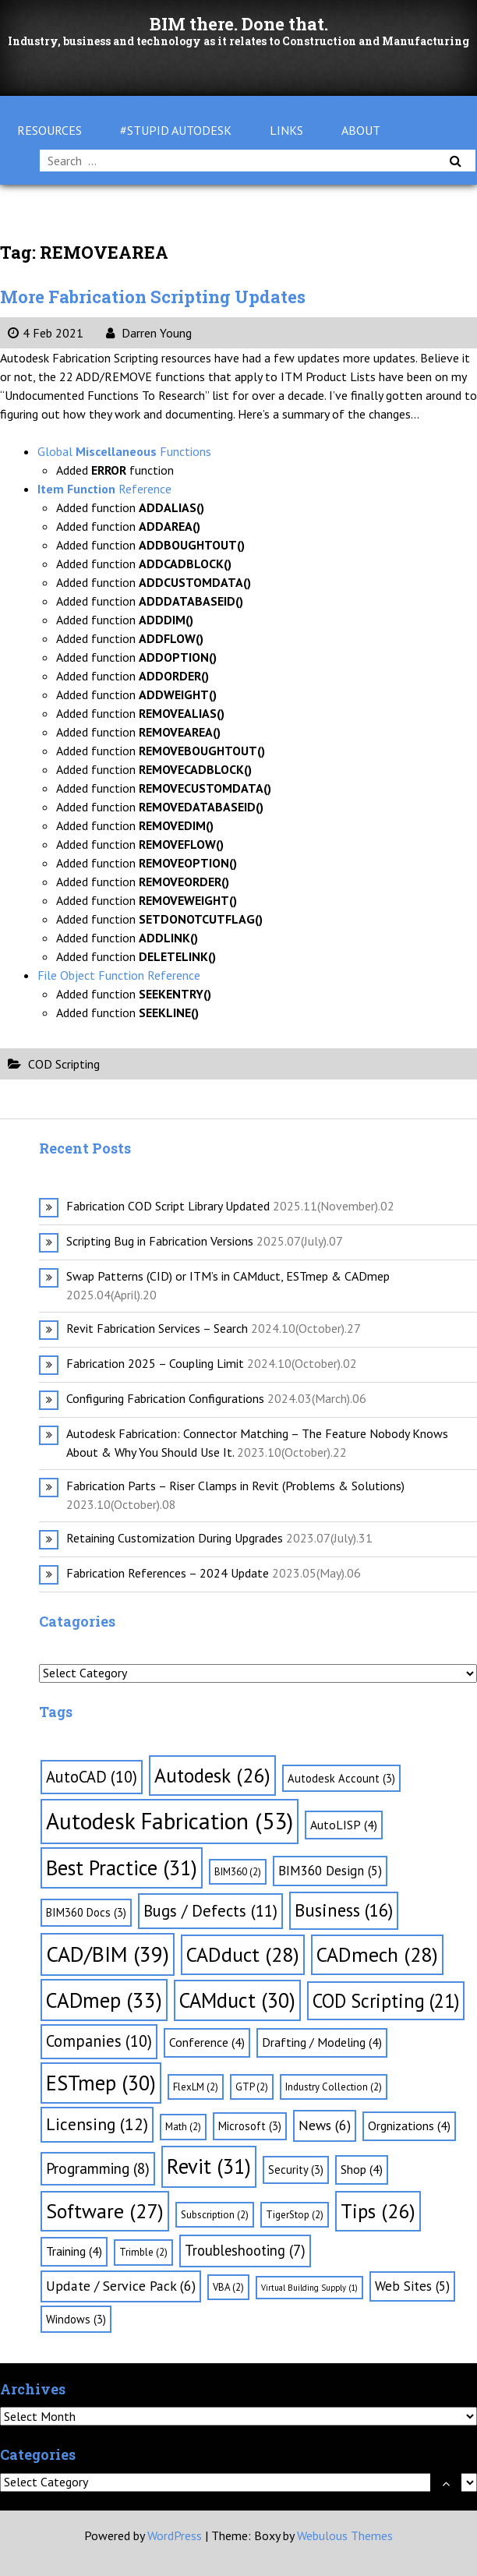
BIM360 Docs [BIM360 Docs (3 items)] (86, 1912)
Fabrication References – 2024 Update (167, 1573)
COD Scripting (64, 1064)
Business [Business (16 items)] (344, 1910)
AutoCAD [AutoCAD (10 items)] (91, 1776)
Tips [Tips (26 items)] (378, 2211)
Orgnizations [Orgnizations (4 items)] (409, 2125)
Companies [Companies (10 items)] (99, 2040)
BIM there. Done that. (239, 23)
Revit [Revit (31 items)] (209, 2166)
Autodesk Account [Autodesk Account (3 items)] (341, 1778)
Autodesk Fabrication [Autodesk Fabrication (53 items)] (169, 1821)
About (360, 130)
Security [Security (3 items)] (295, 2169)
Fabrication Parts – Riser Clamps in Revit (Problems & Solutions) (235, 1485)
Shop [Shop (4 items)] (362, 2169)
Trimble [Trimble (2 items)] (143, 2252)
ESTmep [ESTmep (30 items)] (101, 2082)
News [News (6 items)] (325, 2125)
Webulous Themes (345, 2535)
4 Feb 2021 (45, 333)
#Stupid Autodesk (175, 130)
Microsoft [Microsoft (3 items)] (249, 2125)
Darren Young (149, 333)
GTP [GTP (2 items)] (251, 2087)
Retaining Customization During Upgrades (174, 1538)
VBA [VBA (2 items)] (228, 2287)
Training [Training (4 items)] (74, 2251)
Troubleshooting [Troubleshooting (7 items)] (245, 2250)
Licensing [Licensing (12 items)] (97, 2124)
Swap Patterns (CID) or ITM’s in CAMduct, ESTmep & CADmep (228, 1276)
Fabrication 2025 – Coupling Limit (155, 1363)
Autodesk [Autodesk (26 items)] (212, 1775)
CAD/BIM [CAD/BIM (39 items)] (107, 1954)
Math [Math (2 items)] (183, 2126)
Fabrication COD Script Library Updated (168, 1206)
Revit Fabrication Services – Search (157, 1328)
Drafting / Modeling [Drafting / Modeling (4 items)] (322, 2042)
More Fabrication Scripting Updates (153, 296)
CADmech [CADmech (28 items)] (377, 1954)
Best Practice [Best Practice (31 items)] (121, 1867)
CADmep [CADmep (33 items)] (104, 2000)
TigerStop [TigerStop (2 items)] (294, 2214)
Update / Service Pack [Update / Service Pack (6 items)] (121, 2286)
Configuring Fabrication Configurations (165, 1398)
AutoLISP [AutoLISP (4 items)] (343, 1824)
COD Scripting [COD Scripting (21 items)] (386, 2000)
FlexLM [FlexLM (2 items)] (195, 2087)
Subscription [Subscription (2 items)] (215, 2214)
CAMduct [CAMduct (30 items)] (237, 2000)
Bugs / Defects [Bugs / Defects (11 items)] (210, 1910)
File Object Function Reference (118, 975)
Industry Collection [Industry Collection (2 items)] (333, 2087)
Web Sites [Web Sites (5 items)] (412, 2286)
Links (286, 130)
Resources (49, 130)
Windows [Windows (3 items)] (76, 2319)
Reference (104, 488)
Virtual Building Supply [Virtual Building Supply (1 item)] (309, 2287)
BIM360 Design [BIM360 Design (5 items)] (330, 1870)
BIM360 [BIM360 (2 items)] (237, 1871)
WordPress (174, 2535)
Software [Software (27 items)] (105, 2211)
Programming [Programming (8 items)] (98, 2168)
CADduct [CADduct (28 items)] (242, 1954)
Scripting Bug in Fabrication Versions (159, 1241)
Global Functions (124, 451)
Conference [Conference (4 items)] (207, 2042)
